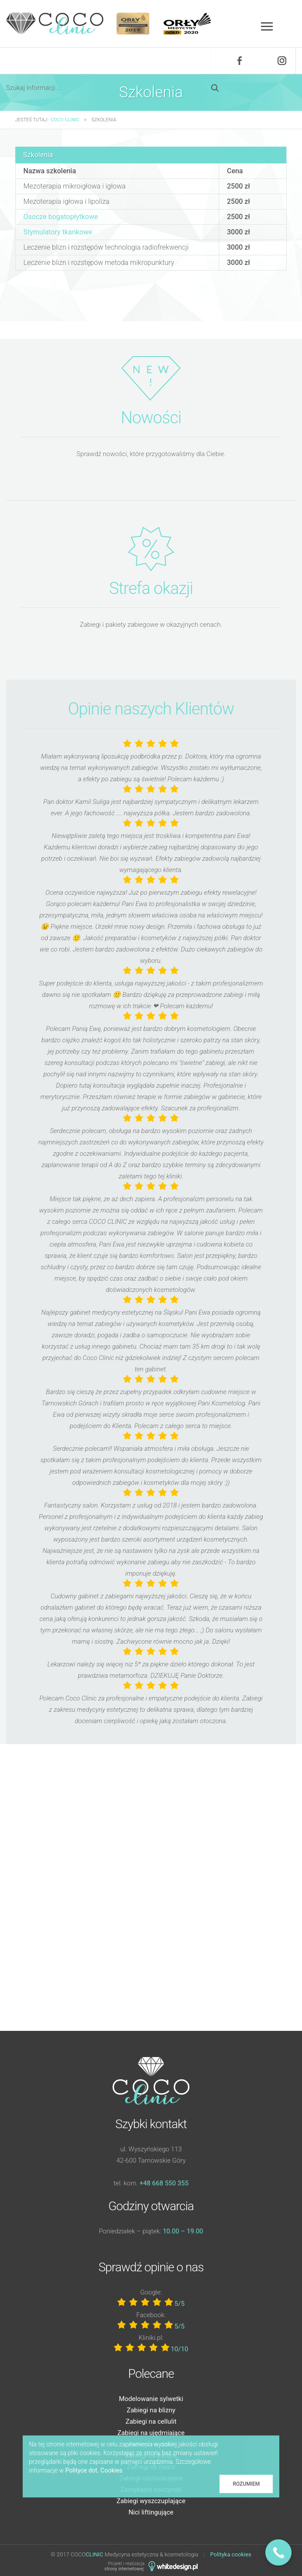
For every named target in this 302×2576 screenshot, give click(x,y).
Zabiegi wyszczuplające (151, 2501)
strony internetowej (124, 2568)
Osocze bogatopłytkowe (61, 217)
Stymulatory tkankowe (58, 232)
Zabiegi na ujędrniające (151, 2433)
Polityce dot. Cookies (94, 2470)
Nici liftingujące (150, 2512)
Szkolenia (38, 155)
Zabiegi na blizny (151, 2410)
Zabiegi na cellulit (151, 2421)
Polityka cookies (230, 2554)
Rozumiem (246, 2484)
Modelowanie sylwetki (151, 2399)
